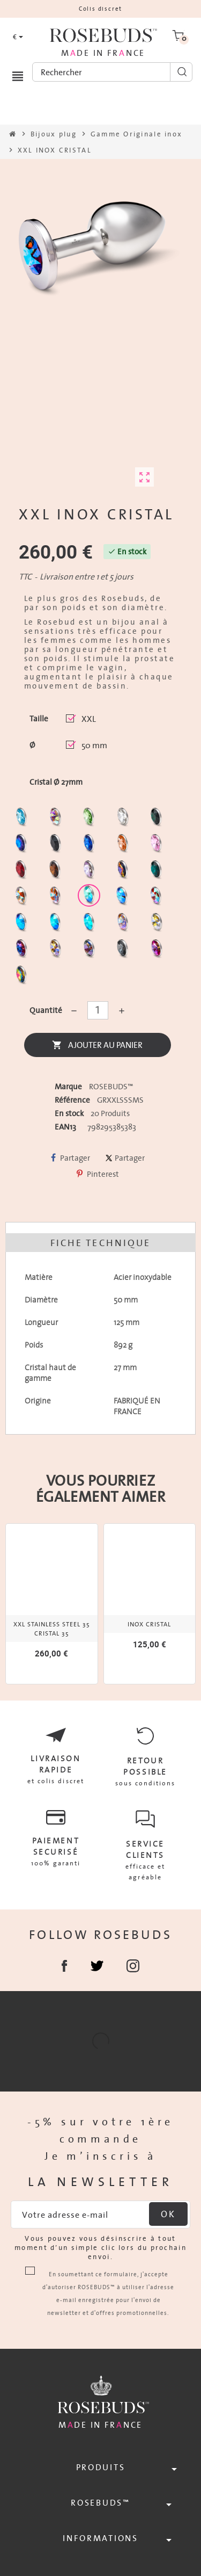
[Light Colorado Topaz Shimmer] (123, 898)
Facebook (65, 1965)
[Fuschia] (157, 951)
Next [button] (192, 1603)
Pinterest (98, 1174)
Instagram (132, 1965)
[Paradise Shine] (56, 951)
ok (168, 2214)
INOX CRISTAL (149, 1624)
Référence (72, 1100)
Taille (38, 718)
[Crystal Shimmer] (157, 924)
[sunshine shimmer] (22, 898)
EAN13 (65, 1126)
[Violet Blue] (22, 951)
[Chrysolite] (90, 819)
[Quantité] (97, 1010)
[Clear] (124, 819)
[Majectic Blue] (90, 846)
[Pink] (157, 846)
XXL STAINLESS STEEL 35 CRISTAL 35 (51, 1628)
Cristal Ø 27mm (56, 782)
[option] (52, 1603)
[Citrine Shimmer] (56, 898)
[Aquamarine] (22, 819)
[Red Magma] (22, 872)
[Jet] (56, 846)
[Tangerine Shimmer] (157, 898)
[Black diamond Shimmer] (22, 924)
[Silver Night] (124, 951)
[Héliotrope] (22, 846)
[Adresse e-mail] (100, 2214)
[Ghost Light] (90, 951)
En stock (69, 1113)
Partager (70, 1158)
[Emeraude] (157, 819)
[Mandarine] (124, 846)
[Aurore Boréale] (56, 819)
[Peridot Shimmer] (56, 924)
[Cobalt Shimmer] (90, 924)
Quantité (45, 1010)
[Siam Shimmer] (90, 898)
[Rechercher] (112, 72)
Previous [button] (8, 1603)
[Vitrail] (22, 977)
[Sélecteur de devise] (18, 37)
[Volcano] (124, 872)
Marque (68, 1086)
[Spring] (90, 872)
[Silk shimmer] (124, 924)
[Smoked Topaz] (56, 872)
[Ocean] (157, 872)
